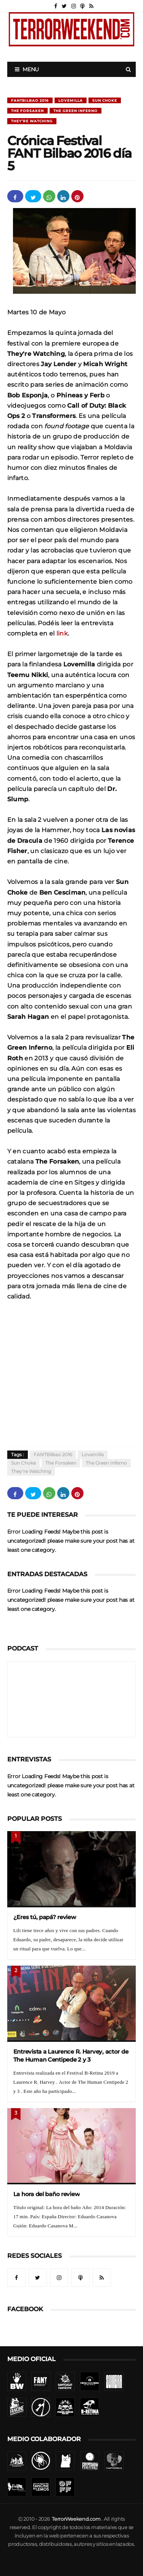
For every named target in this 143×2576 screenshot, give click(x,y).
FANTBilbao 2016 (30, 100)
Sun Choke (104, 100)
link (62, 633)
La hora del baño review (46, 2194)
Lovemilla (70, 100)
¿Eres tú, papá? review (44, 1917)
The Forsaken (27, 110)
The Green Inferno (75, 110)
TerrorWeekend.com (76, 2519)
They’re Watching (32, 121)
